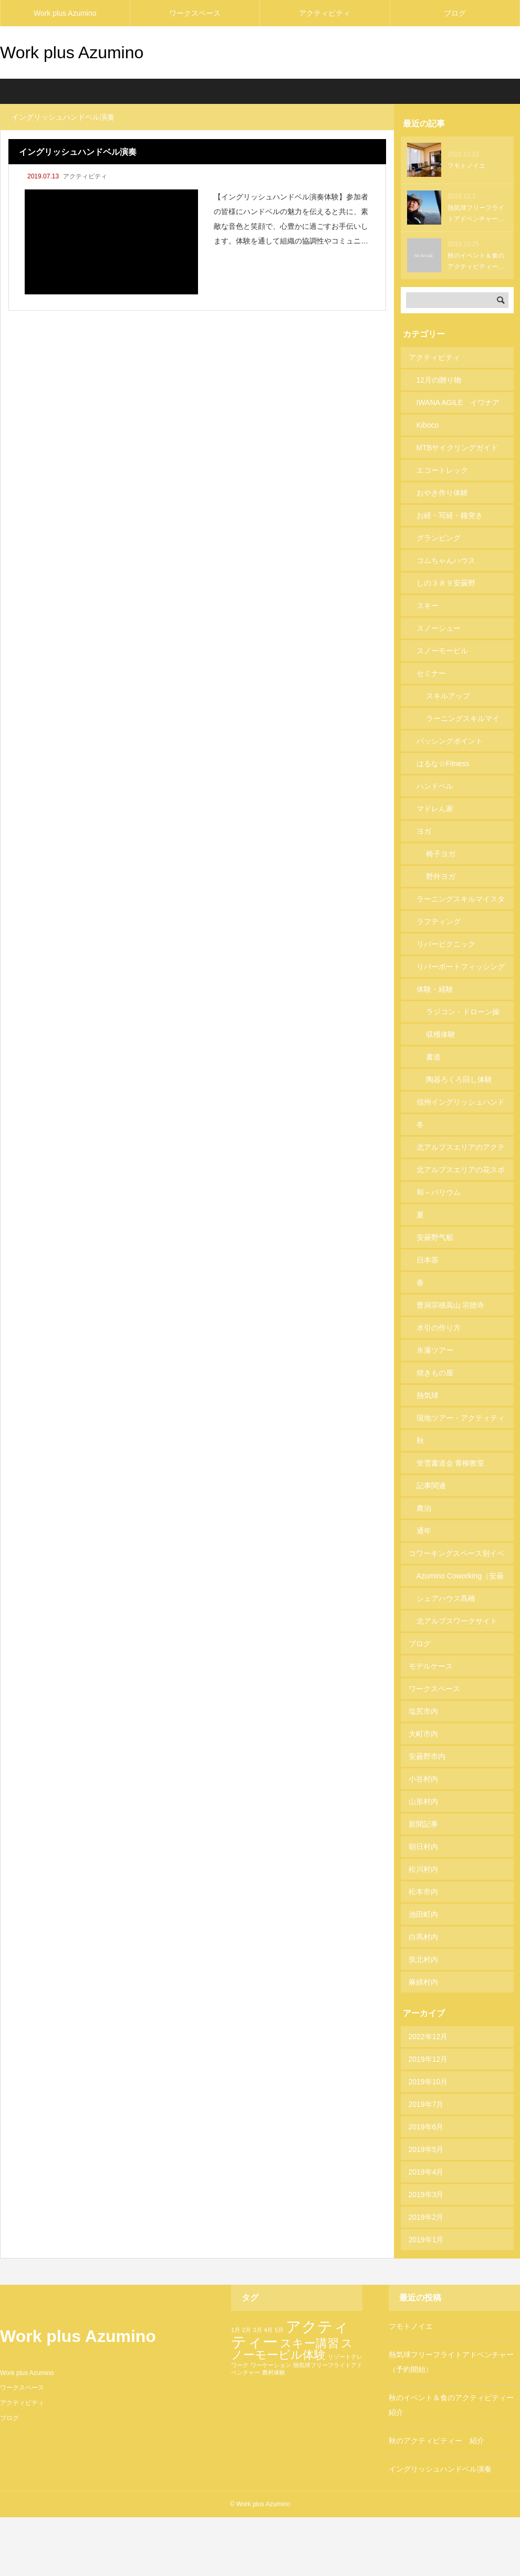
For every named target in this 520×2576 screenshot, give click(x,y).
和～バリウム (439, 1192)
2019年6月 (426, 2127)
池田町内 (423, 1914)
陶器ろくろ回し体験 (459, 1079)
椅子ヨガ (440, 854)
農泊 (424, 1508)
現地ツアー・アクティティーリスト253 (461, 1421)
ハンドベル (435, 786)
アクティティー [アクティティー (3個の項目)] (290, 2334)
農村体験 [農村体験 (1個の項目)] (273, 2372)
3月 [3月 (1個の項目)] (257, 2330)
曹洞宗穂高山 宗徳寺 (451, 1305)
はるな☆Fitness (443, 763)
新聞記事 (423, 1824)
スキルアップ (448, 696)
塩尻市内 (423, 1711)
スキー (428, 605)
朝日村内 (423, 1846)
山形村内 (423, 1801)
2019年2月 (426, 2217)
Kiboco (428, 425)
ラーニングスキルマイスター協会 (461, 902)
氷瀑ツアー (435, 1350)
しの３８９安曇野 (446, 583)
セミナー (431, 673)
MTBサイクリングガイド (457, 447)
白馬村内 (423, 1937)
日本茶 (428, 1260)
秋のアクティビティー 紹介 (436, 2440)
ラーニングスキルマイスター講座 (463, 721)
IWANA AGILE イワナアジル (458, 405)
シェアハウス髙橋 (446, 1598)
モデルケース (431, 1666)
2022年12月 (428, 2036)
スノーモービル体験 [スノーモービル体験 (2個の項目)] (292, 2349)
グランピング (439, 538)
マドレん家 (435, 808)
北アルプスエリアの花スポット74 (461, 1172)
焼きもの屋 (435, 1373)
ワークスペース (195, 13)
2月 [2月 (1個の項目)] (246, 2330)
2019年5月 (426, 2149)
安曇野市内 (427, 1756)
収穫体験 (440, 1034)
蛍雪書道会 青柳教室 (451, 1463)
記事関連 (431, 1485)
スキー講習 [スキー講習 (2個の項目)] (309, 2343)
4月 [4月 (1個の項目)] (268, 2330)
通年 (424, 1530)
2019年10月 (428, 2081)
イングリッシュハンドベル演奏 (440, 2469)
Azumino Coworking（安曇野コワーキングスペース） (461, 1579)
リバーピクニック (446, 944)
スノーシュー (439, 628)
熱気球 (428, 1395)
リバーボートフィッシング (461, 966)
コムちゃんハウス (446, 560)
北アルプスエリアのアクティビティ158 (461, 1150)
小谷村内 (423, 1779)
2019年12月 (428, 2059)
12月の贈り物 (439, 380)
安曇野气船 (435, 1237)
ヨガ (424, 831)
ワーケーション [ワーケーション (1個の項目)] (271, 2365)
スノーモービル (442, 650)
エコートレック (442, 470)
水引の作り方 (439, 1327)
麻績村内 (423, 1982)
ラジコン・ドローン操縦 (463, 1015)
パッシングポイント (450, 741)
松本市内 (423, 1892)
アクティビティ (324, 13)
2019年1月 (426, 2239)
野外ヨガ (440, 876)
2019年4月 (426, 2172)
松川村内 (423, 1869)
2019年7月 (426, 2104)
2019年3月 (426, 2194)
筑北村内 (423, 1959)
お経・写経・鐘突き (450, 515)
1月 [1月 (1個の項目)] (235, 2330)
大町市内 (423, 1734)
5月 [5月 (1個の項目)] (279, 2330)
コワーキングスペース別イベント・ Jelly (456, 1556)
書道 (433, 1057)
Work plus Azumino (65, 13)
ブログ (455, 13)
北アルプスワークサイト (457, 1621)
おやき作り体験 (442, 493)
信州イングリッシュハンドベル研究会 (461, 1105)
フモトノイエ (411, 2326)
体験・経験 (435, 989)
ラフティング (439, 921)
